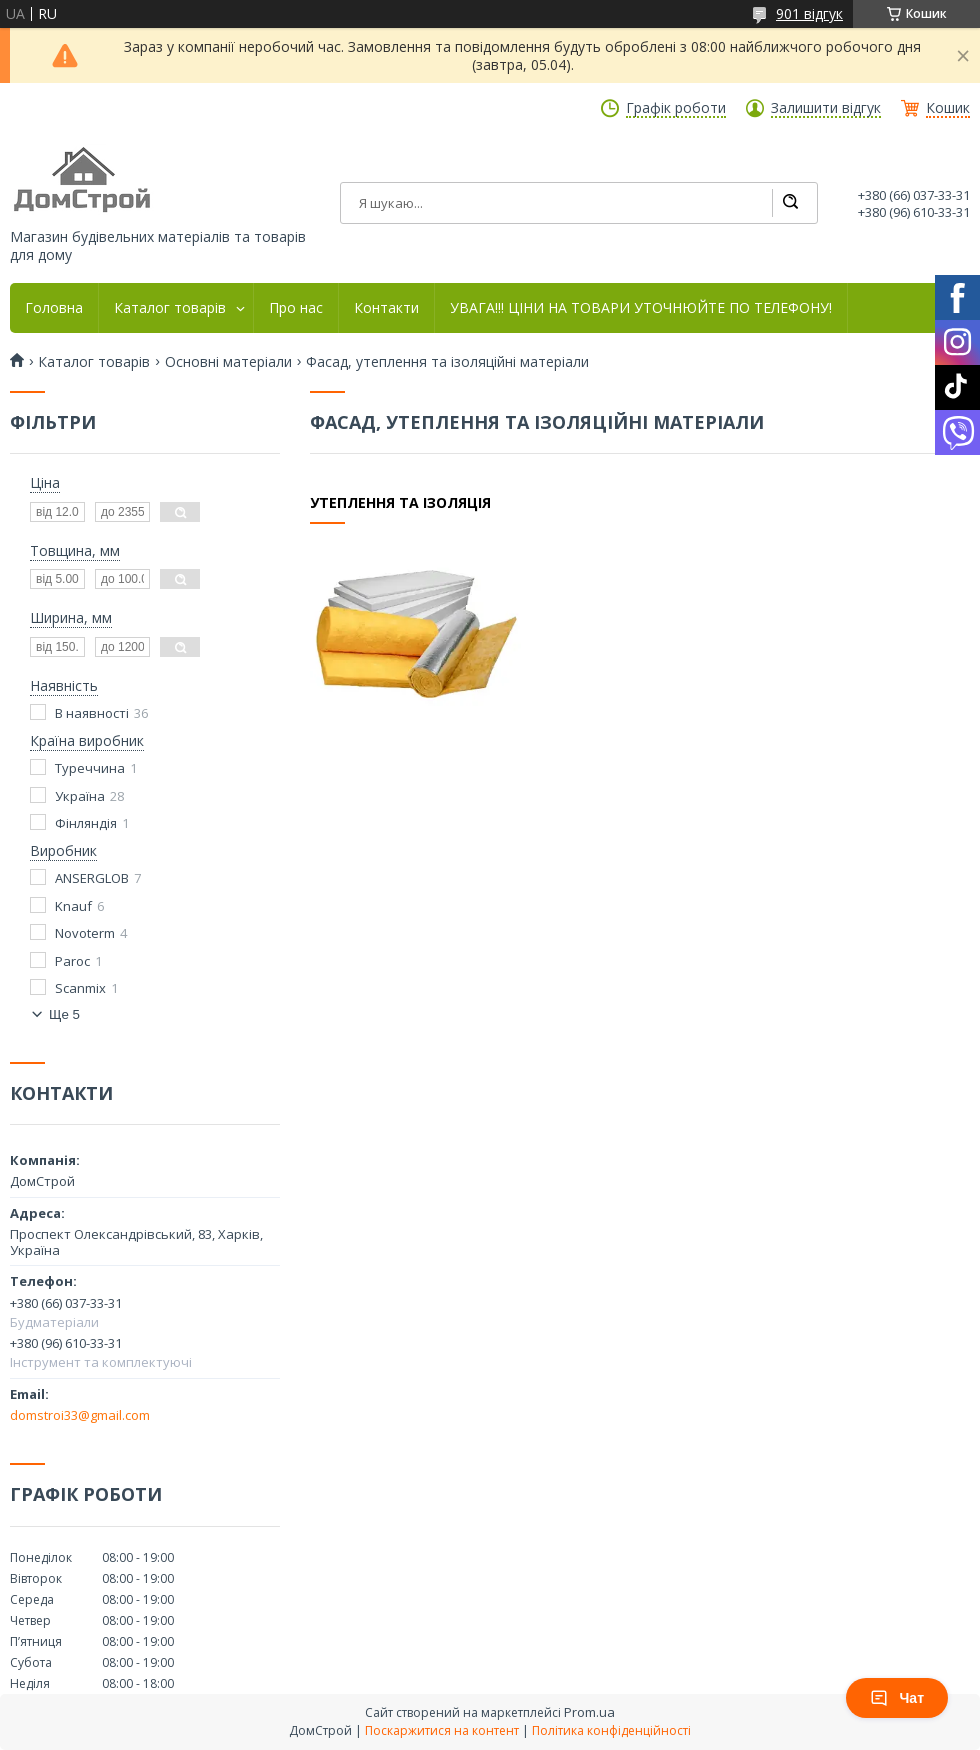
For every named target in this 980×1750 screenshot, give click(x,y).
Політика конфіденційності (611, 1730)
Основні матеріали (228, 362)
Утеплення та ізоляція (400, 503)
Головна (54, 308)
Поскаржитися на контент (442, 1730)
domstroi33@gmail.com (80, 1415)
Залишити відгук (826, 108)
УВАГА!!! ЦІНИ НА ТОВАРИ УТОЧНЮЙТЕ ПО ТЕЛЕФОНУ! (641, 308)
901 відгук (809, 13)
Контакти (386, 308)
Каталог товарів (170, 308)
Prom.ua (589, 1712)
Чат (897, 1698)
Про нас (296, 308)
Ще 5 (64, 1014)
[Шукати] (790, 203)
